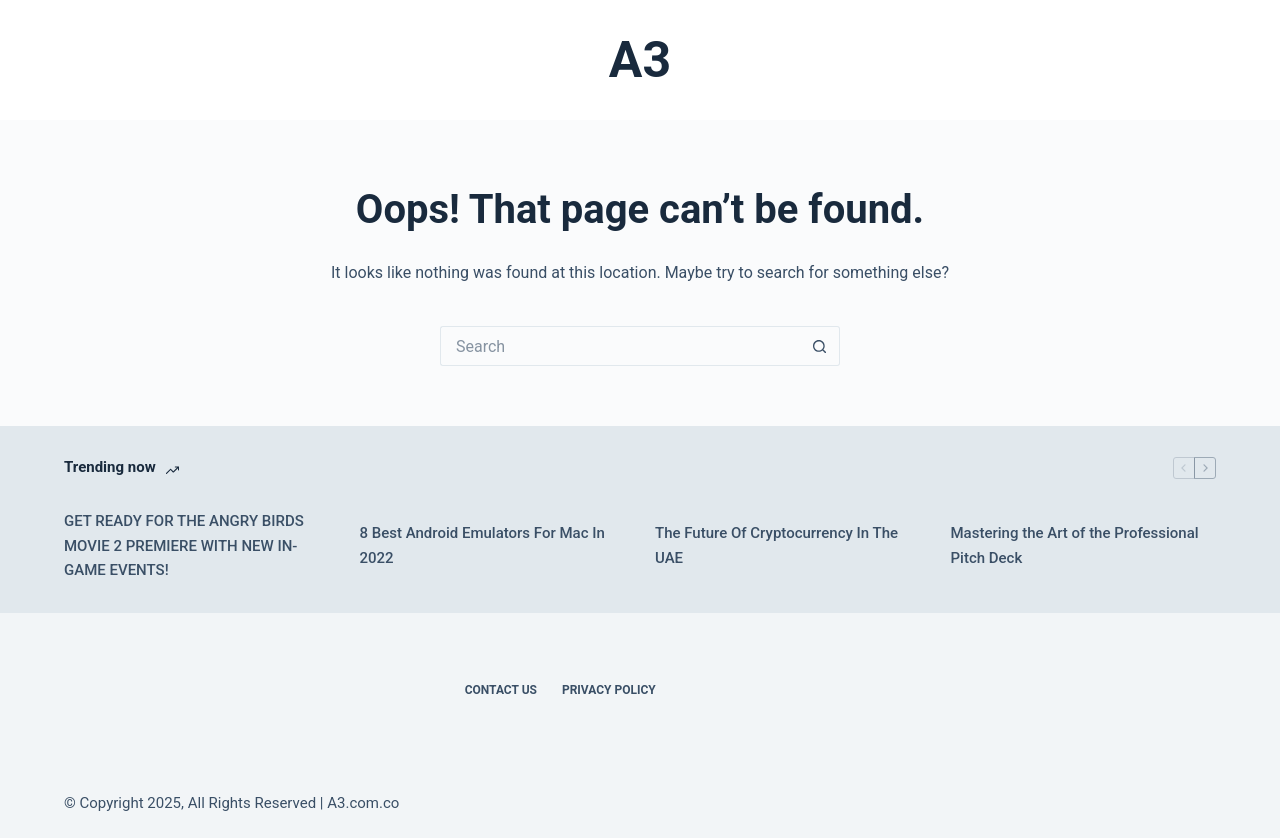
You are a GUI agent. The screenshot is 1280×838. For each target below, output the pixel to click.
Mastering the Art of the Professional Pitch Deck (1075, 545)
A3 (640, 60)
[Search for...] (620, 346)
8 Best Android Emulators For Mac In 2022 (482, 545)
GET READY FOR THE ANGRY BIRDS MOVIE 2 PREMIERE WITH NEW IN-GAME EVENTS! (184, 546)
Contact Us (501, 690)
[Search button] (820, 346)
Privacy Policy (609, 690)
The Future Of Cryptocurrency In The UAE (776, 545)
